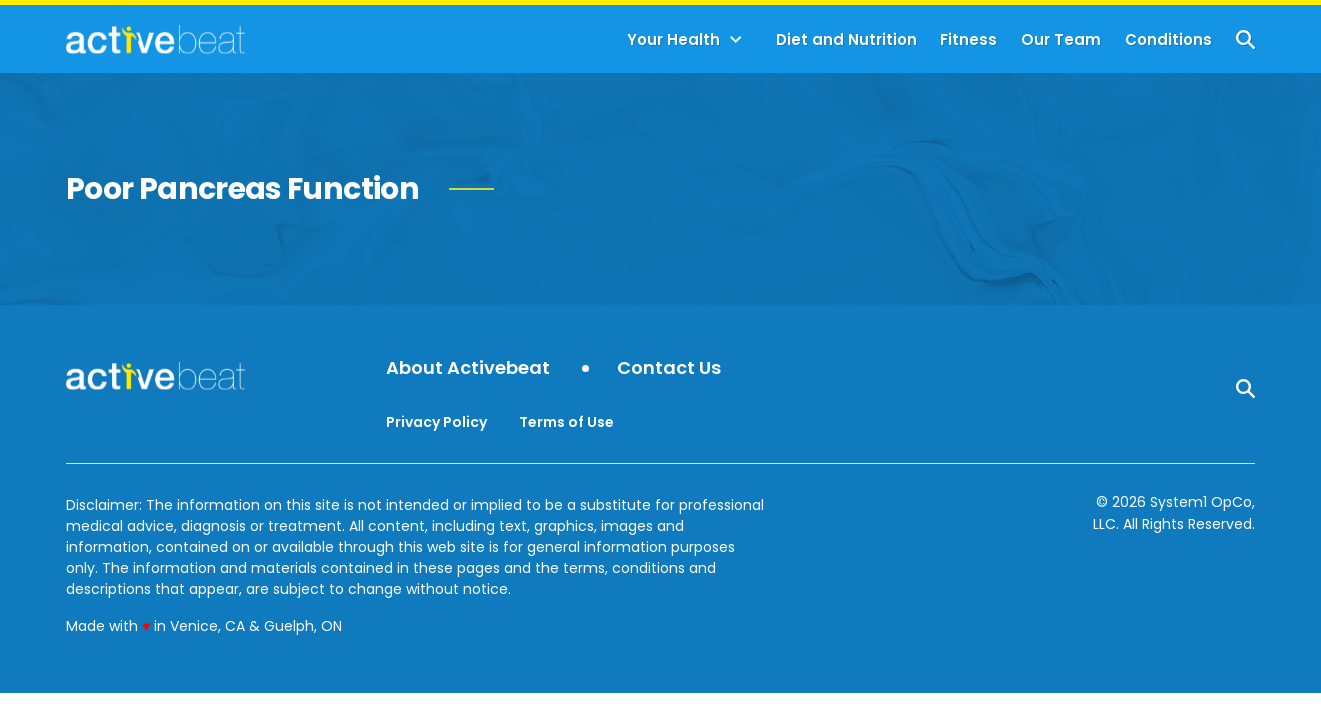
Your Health (673, 39)
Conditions (1168, 39)
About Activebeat (468, 368)
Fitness (968, 39)
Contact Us (669, 368)
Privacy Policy (436, 422)
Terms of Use (566, 422)
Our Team (1061, 39)
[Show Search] (1245, 39)
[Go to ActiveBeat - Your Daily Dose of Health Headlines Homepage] (155, 39)
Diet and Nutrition (846, 39)
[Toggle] (736, 40)
